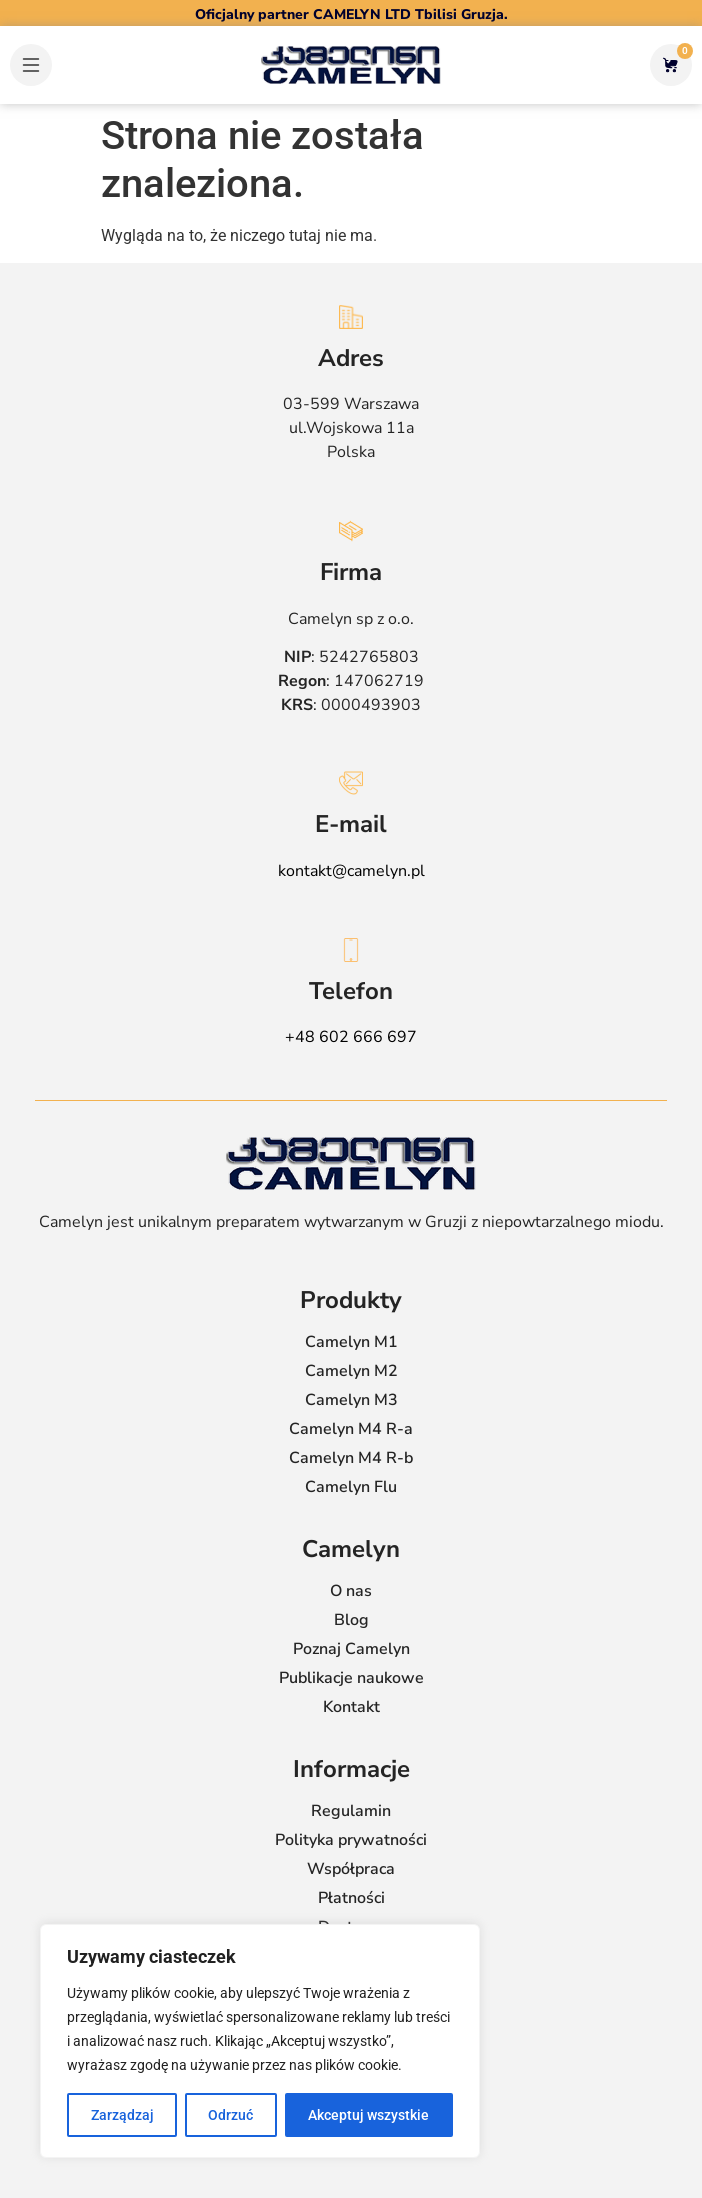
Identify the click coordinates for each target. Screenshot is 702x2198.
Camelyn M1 (351, 1342)
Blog (351, 1620)
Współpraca (351, 1869)
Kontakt (351, 1707)
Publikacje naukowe (351, 1678)
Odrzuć (231, 2115)
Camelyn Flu (351, 1487)
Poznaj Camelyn (351, 1649)
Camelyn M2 (351, 1371)
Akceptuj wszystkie (369, 2115)
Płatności (351, 1898)
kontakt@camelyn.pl (351, 871)
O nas (351, 1591)
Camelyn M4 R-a (351, 1429)
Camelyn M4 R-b (351, 1458)
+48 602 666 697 (351, 1037)
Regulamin (351, 1811)
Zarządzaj (122, 2115)
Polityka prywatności (351, 1840)
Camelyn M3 (351, 1400)
